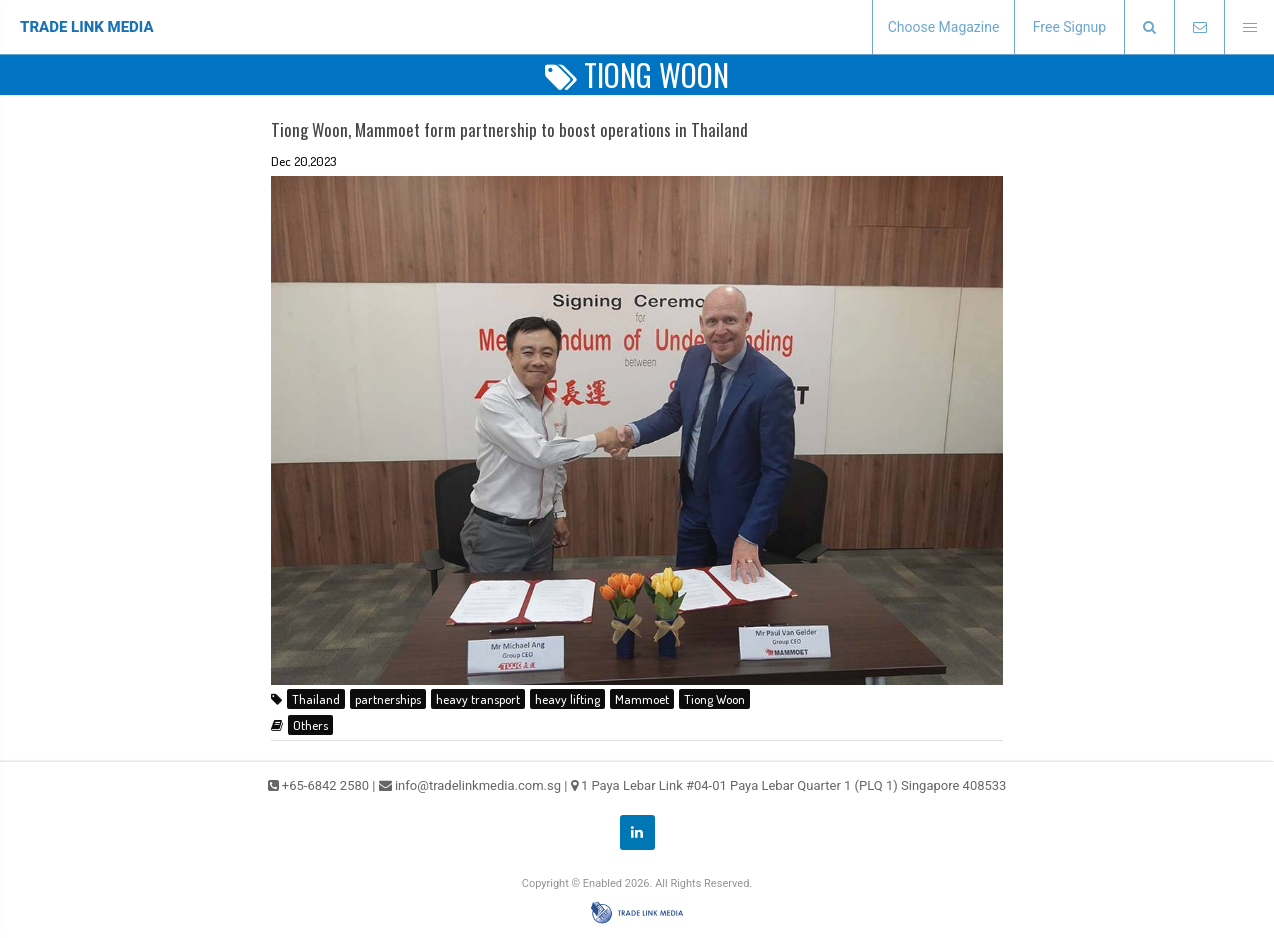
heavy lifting (567, 699)
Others (310, 725)
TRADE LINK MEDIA (87, 27)
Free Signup (1069, 27)
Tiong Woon (714, 699)
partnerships (388, 699)
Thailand (316, 699)
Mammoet (642, 699)
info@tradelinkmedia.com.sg (478, 785)
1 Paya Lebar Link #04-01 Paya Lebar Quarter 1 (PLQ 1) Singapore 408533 (794, 785)
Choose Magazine (944, 27)
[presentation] (1149, 27)
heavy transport (478, 699)
